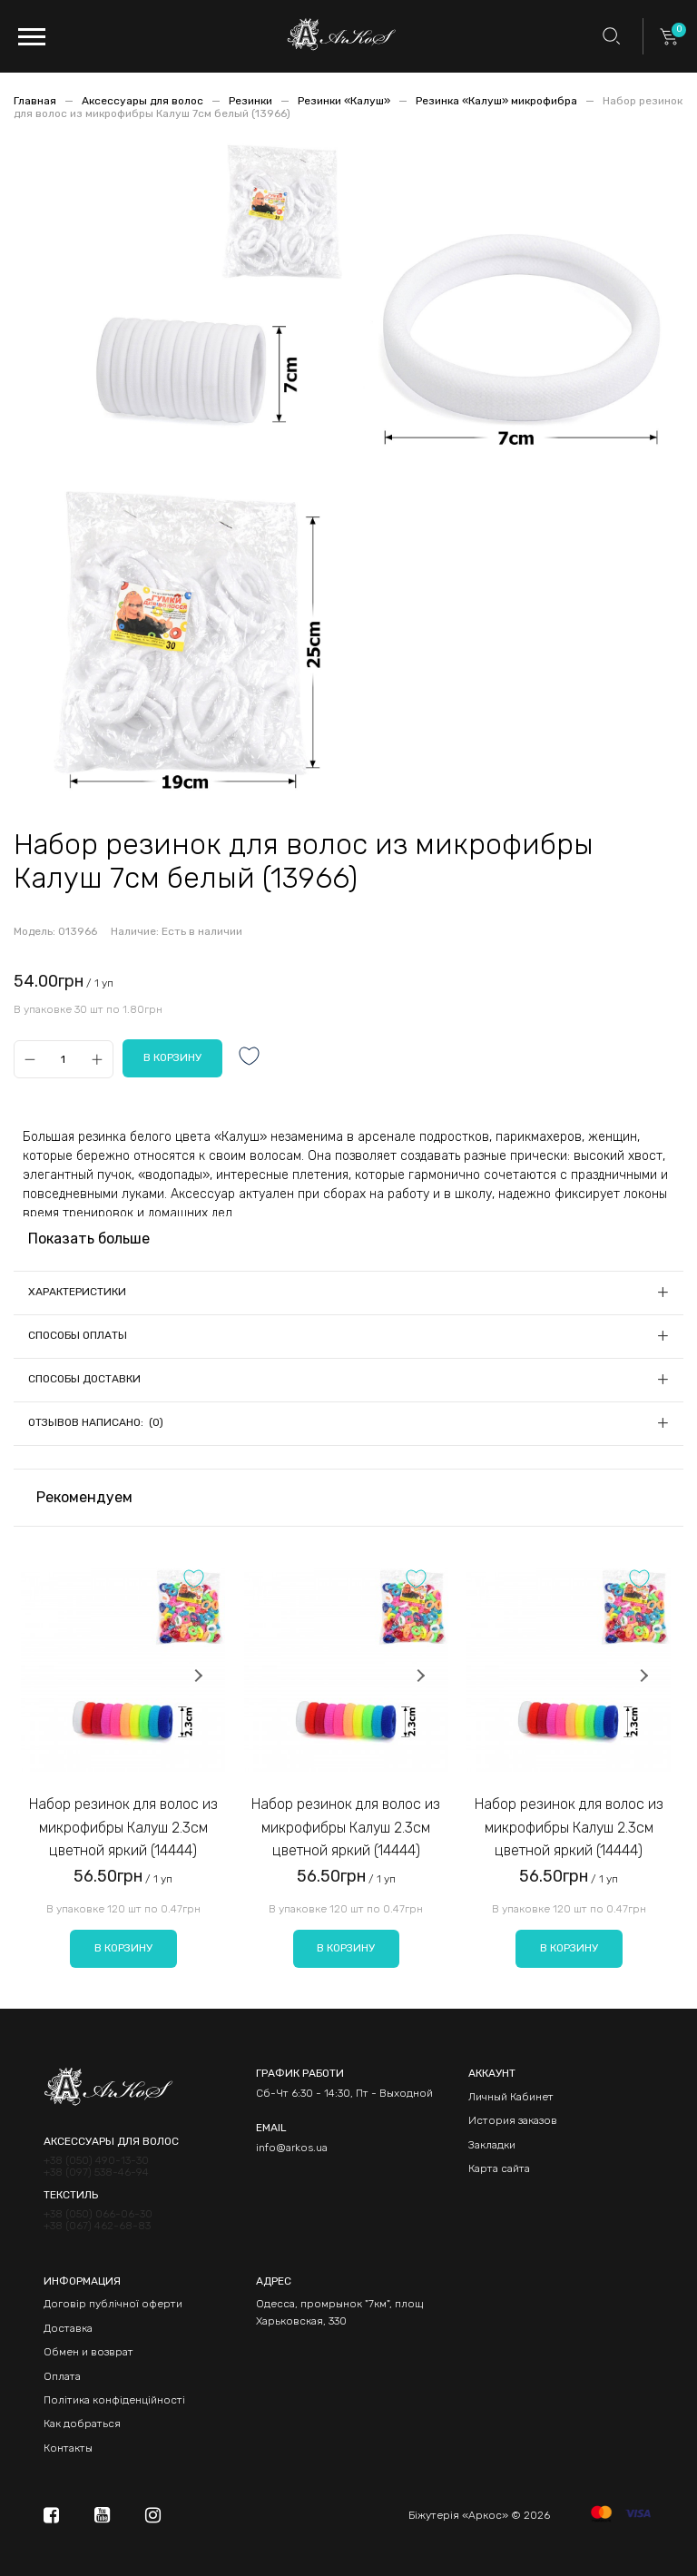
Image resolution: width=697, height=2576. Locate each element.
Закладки (491, 2144)
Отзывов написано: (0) (95, 1422)
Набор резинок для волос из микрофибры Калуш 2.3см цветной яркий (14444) (123, 1827)
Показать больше (89, 1238)
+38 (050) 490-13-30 (96, 2161)
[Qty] (63, 1059)
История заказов (512, 2120)
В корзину (123, 1948)
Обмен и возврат (88, 2351)
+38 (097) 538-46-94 (96, 2172)
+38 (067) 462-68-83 (97, 2226)
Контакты (68, 2448)
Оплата (62, 2376)
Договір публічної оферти (113, 2303)
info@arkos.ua (292, 2147)
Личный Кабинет (511, 2096)
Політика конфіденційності (114, 2400)
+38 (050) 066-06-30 (98, 2214)
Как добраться (82, 2423)
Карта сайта (499, 2168)
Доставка (68, 2328)
